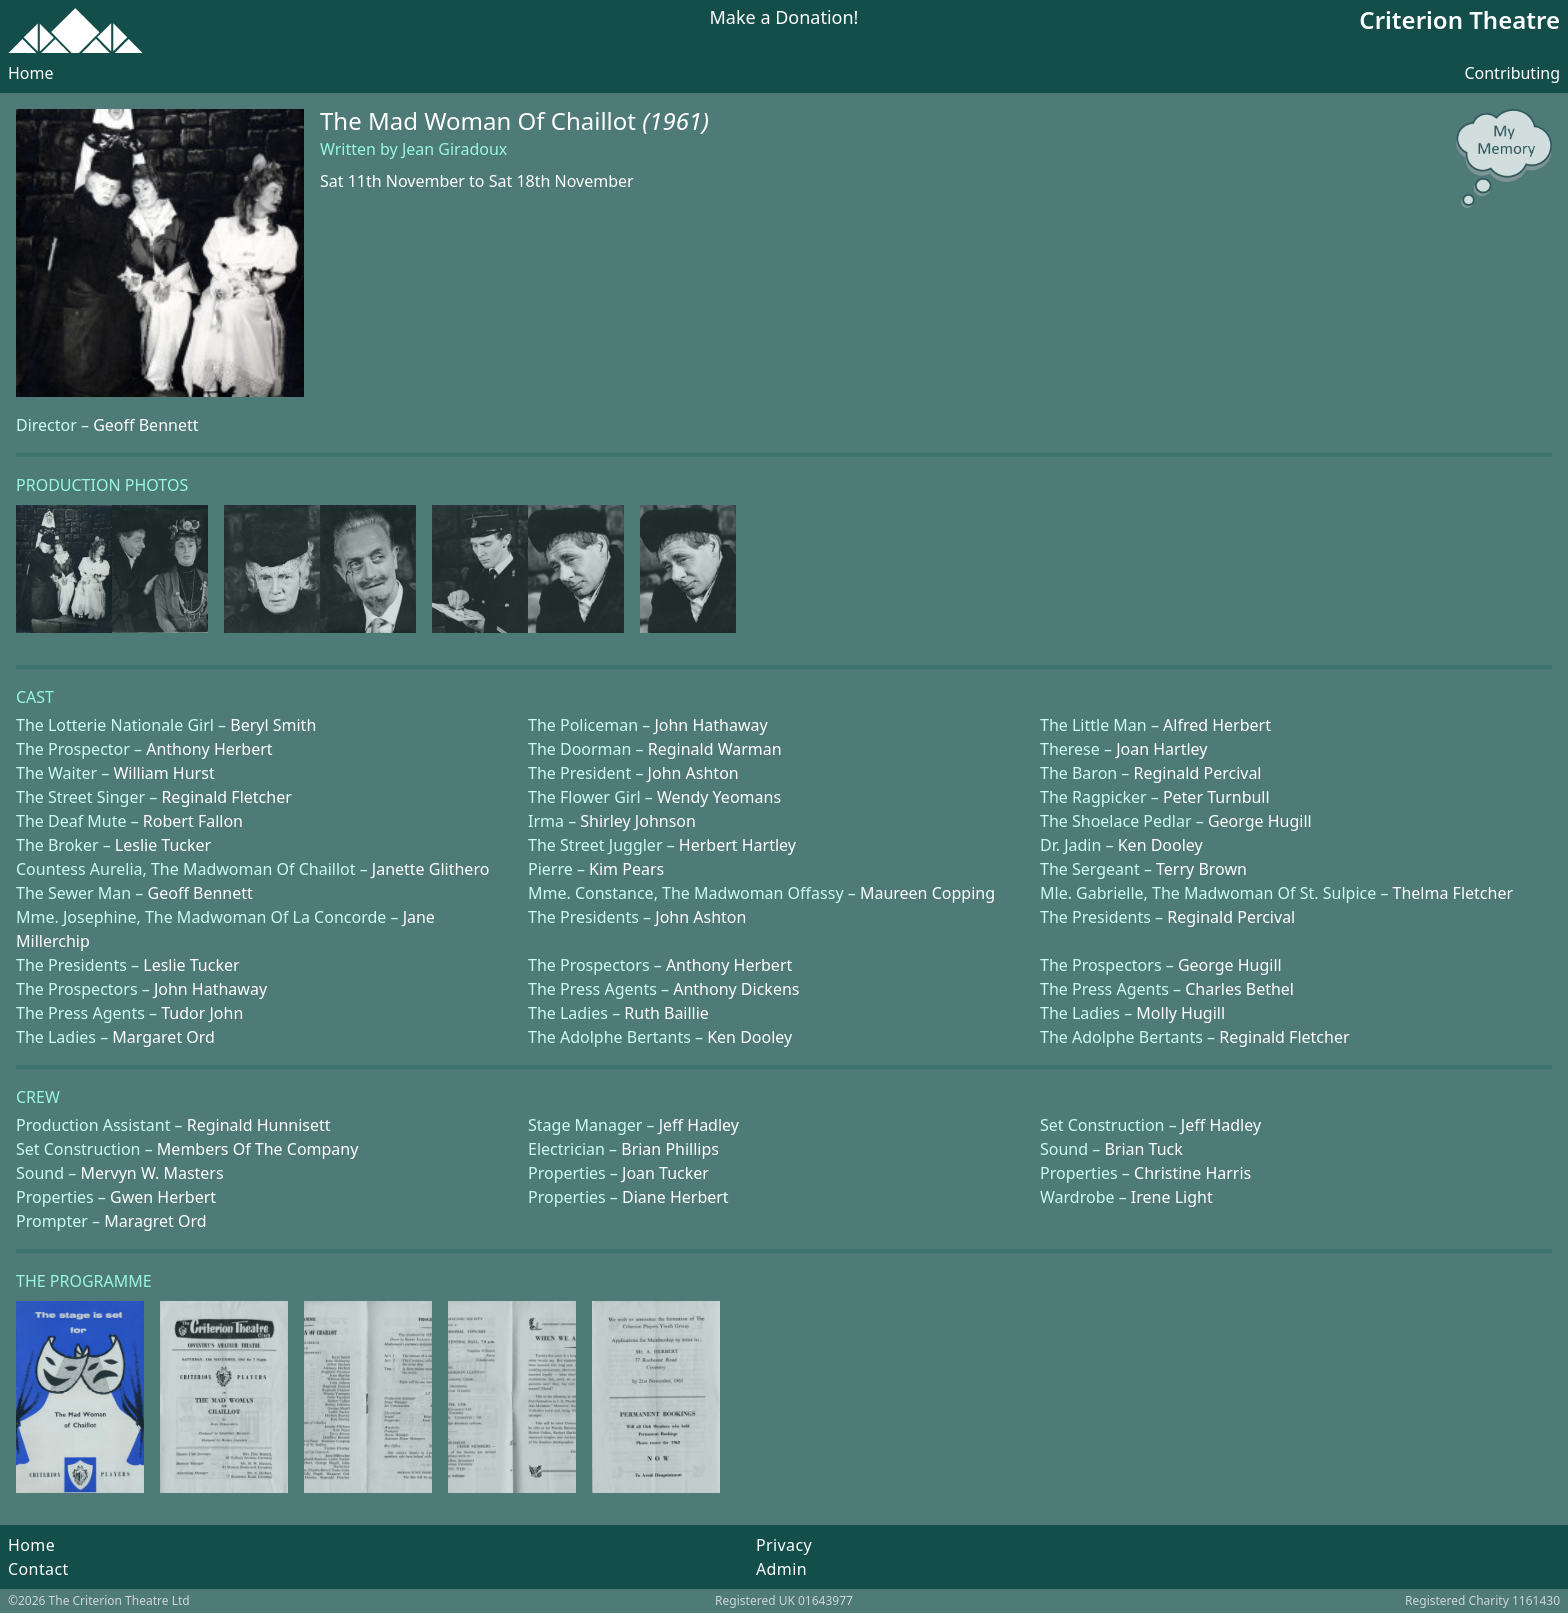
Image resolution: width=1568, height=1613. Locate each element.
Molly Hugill (1180, 1013)
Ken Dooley (1160, 845)
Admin (781, 1569)
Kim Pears (626, 869)
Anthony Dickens (736, 989)
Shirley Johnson (638, 821)
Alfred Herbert (1217, 725)
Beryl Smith (273, 725)
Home (31, 73)
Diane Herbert (675, 1197)
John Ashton (693, 773)
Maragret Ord (155, 1221)
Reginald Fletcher (226, 797)
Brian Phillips (670, 1149)
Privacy (784, 1545)
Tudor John (202, 1013)
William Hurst (163, 773)
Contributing (1512, 73)
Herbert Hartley (737, 845)
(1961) (675, 120)
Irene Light (1172, 1197)
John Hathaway (710, 725)
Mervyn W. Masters (151, 1173)
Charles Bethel (1239, 989)
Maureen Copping (927, 893)
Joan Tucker (665, 1173)
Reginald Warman (715, 749)
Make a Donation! (784, 18)
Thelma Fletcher (1453, 893)
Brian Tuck (1143, 1149)
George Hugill (1260, 821)
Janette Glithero (431, 869)
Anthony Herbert (209, 749)
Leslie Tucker (163, 845)
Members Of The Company (258, 1149)
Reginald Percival (1198, 773)
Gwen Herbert (163, 1197)
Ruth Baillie (666, 1013)
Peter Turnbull (1216, 797)
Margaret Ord (163, 1037)
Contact (38, 1569)
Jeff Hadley (699, 1125)
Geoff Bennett (145, 425)
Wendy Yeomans (719, 797)
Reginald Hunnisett (259, 1125)
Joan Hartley (1161, 749)
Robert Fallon (193, 821)
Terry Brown (1201, 869)
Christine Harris (1192, 1173)
